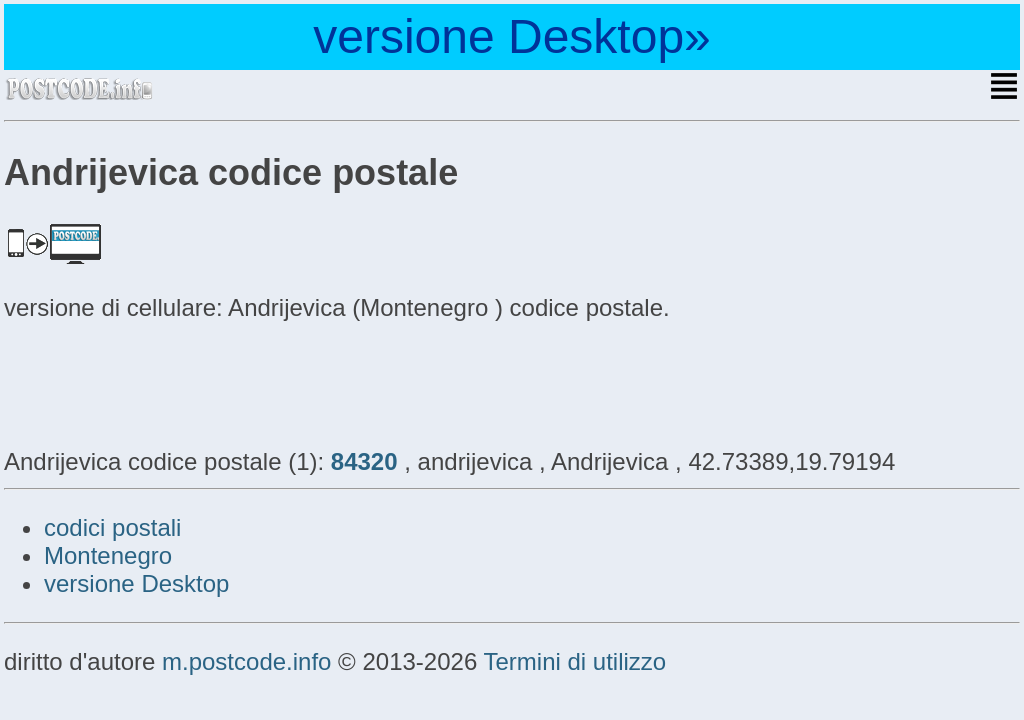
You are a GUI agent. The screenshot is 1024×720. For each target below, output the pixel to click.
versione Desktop (136, 583)
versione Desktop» (512, 36)
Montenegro (108, 555)
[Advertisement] (164, 382)
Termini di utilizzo (574, 661)
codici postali (112, 527)
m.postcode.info (246, 661)
